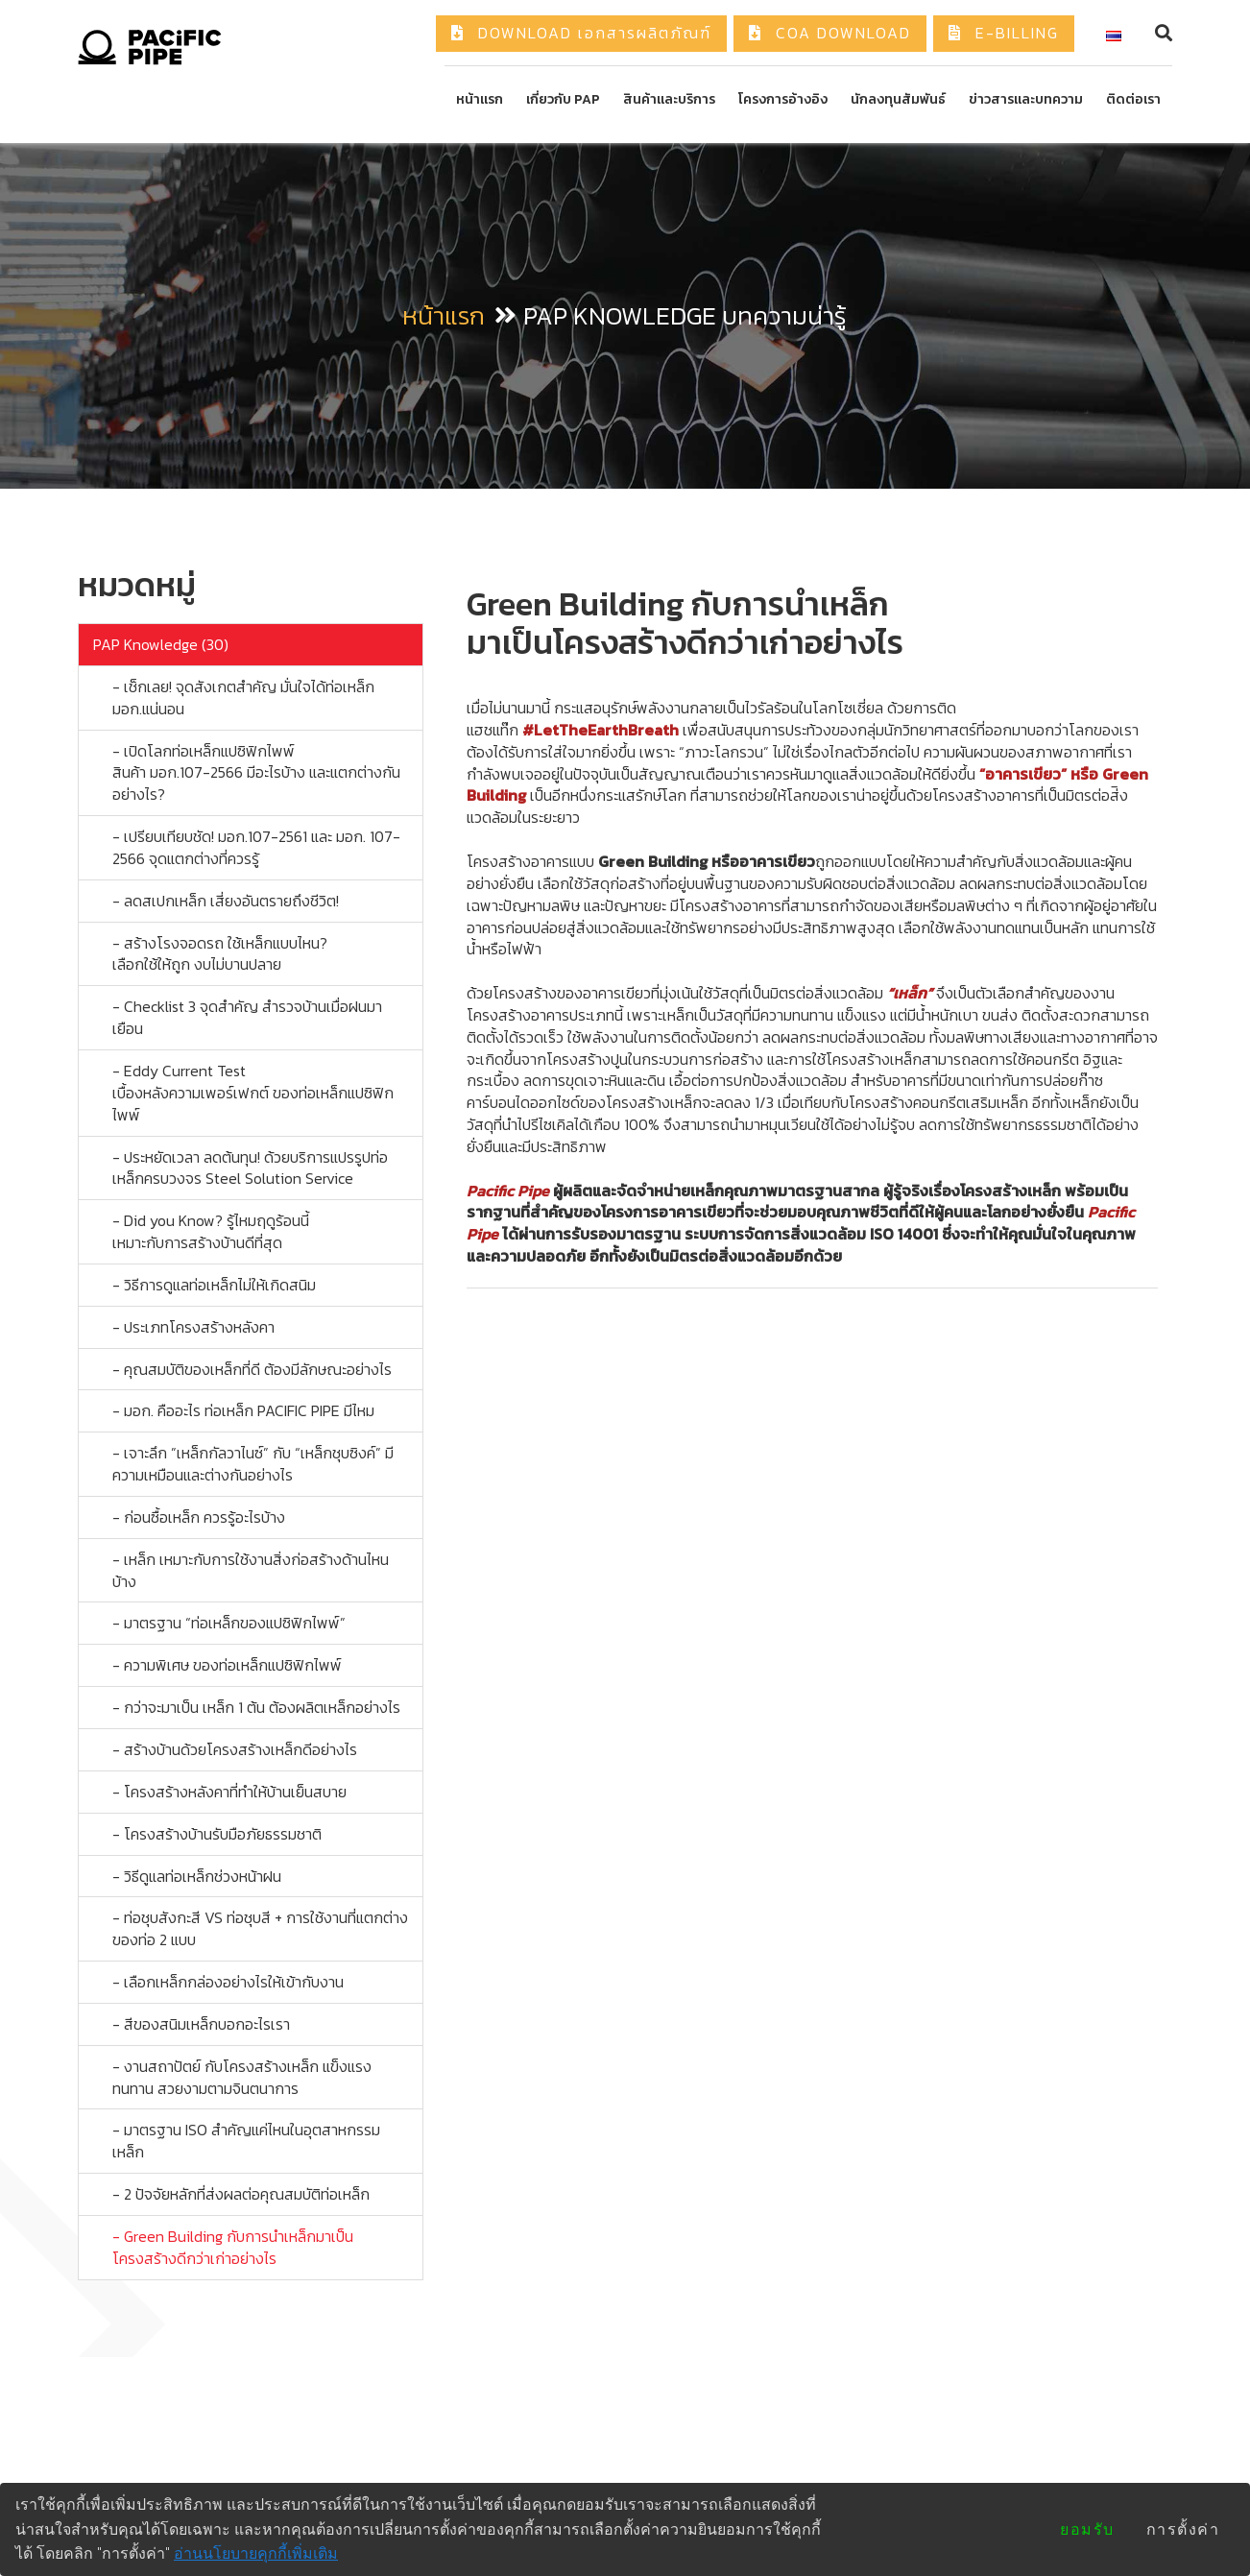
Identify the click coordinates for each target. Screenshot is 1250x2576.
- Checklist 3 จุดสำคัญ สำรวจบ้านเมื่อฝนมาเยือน (247, 1017)
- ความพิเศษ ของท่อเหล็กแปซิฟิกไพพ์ (227, 1664)
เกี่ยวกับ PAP (563, 99)
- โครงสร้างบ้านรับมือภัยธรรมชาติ (217, 1833)
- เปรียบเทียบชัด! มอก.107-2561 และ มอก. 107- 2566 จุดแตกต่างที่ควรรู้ (256, 847)
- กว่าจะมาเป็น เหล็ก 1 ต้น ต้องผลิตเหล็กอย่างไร (256, 1707)
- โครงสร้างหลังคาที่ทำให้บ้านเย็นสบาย (229, 1791)
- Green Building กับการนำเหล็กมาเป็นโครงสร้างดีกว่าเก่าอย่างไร (232, 2247)
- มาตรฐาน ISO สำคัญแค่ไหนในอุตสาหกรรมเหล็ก (246, 2140)
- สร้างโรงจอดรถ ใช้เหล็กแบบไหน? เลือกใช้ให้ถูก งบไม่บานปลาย (219, 953)
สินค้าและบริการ (669, 99)
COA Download (830, 32)
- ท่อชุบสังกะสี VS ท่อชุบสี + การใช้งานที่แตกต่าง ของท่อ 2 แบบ (260, 1928)
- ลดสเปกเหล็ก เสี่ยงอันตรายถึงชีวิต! (225, 900)
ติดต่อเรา (1133, 99)
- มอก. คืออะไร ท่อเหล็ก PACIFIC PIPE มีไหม (243, 1410)
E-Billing (1004, 32)
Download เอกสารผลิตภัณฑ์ (581, 32)
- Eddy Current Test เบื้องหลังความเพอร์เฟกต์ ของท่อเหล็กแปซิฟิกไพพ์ (253, 1092)
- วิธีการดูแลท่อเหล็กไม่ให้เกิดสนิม (214, 1284)
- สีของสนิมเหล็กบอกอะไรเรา (201, 2023)
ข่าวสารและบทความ (1026, 99)
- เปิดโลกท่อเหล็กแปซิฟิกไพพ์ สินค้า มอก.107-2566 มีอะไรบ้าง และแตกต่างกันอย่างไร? (256, 773)
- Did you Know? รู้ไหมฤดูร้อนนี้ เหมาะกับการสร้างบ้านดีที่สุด (210, 1231)
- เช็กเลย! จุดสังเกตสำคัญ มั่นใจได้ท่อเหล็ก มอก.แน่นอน (243, 697)
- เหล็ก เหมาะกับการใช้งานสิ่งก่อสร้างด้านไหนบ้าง (250, 1570)
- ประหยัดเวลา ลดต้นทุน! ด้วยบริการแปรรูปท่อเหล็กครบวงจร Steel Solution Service (250, 1168)
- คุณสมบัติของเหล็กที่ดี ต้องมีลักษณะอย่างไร (252, 1369)
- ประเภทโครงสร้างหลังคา (193, 1326)
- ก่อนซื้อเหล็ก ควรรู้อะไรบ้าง (198, 1517)
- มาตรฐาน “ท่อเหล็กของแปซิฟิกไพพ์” (229, 1622)
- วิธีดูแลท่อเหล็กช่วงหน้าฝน (196, 1876)
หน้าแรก (479, 99)
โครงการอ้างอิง (783, 99)
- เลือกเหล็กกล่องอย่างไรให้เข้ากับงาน (228, 1981)
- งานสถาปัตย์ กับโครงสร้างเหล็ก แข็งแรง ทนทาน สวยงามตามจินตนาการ (242, 2077)
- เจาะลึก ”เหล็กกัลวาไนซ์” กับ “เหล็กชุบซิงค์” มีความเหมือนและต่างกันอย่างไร (253, 1463)
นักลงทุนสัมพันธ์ (898, 99)
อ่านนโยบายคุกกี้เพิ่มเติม (256, 2553)
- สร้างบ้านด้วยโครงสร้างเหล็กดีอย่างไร (234, 1749)
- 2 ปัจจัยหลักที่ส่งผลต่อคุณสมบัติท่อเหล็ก (241, 2193)
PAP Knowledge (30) (160, 644)
